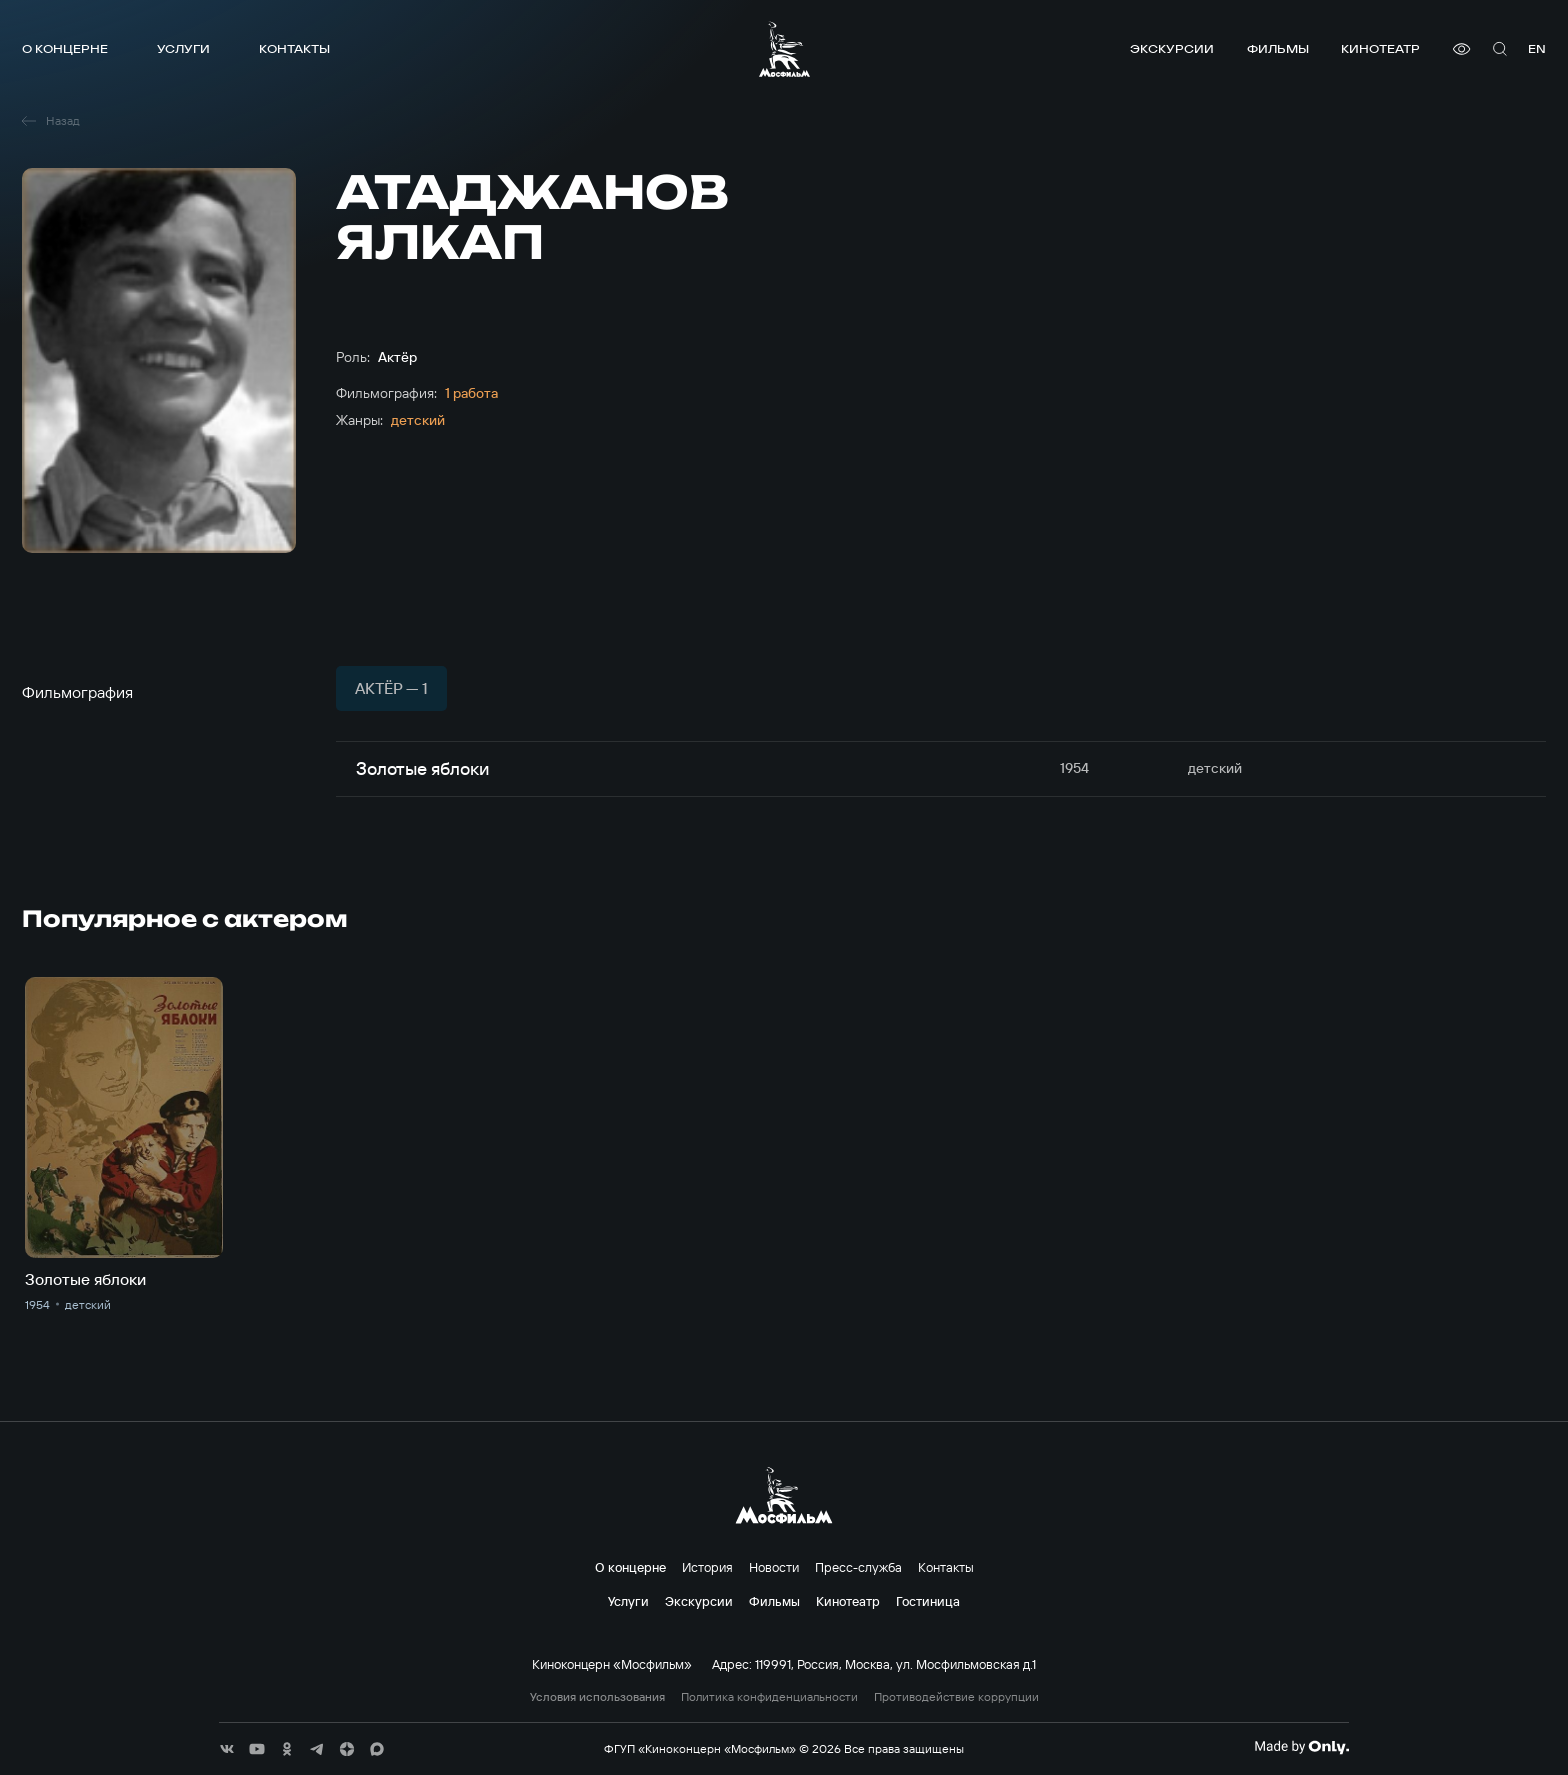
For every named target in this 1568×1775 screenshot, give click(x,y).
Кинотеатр (1380, 48)
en (1537, 48)
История (707, 1567)
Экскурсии (1172, 48)
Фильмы (1278, 48)
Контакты (294, 48)
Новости (774, 1567)
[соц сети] (227, 1749)
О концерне (65, 48)
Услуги (183, 48)
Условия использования (597, 1697)
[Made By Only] (1301, 1747)
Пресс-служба (858, 1567)
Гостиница (928, 1601)
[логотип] (784, 49)
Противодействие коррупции (956, 1697)
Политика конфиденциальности (769, 1697)
